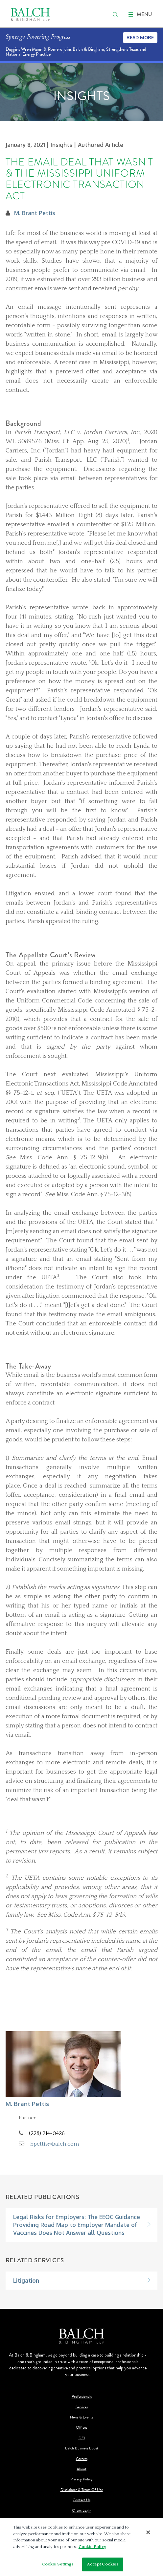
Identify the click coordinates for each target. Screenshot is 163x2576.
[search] (115, 14)
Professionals (82, 2396)
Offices (81, 2427)
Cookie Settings (58, 2564)
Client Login (81, 2510)
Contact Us (81, 2500)
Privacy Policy (81, 2479)
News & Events (81, 2417)
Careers (81, 2459)
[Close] (148, 2532)
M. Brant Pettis (34, 213)
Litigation (26, 2280)
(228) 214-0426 (47, 2133)
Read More (140, 37)
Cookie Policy (92, 2546)
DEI (82, 2438)
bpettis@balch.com (54, 2144)
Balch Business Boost (81, 2448)
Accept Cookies (103, 2564)
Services (82, 2407)
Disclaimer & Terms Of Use (81, 2490)
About (81, 2469)
